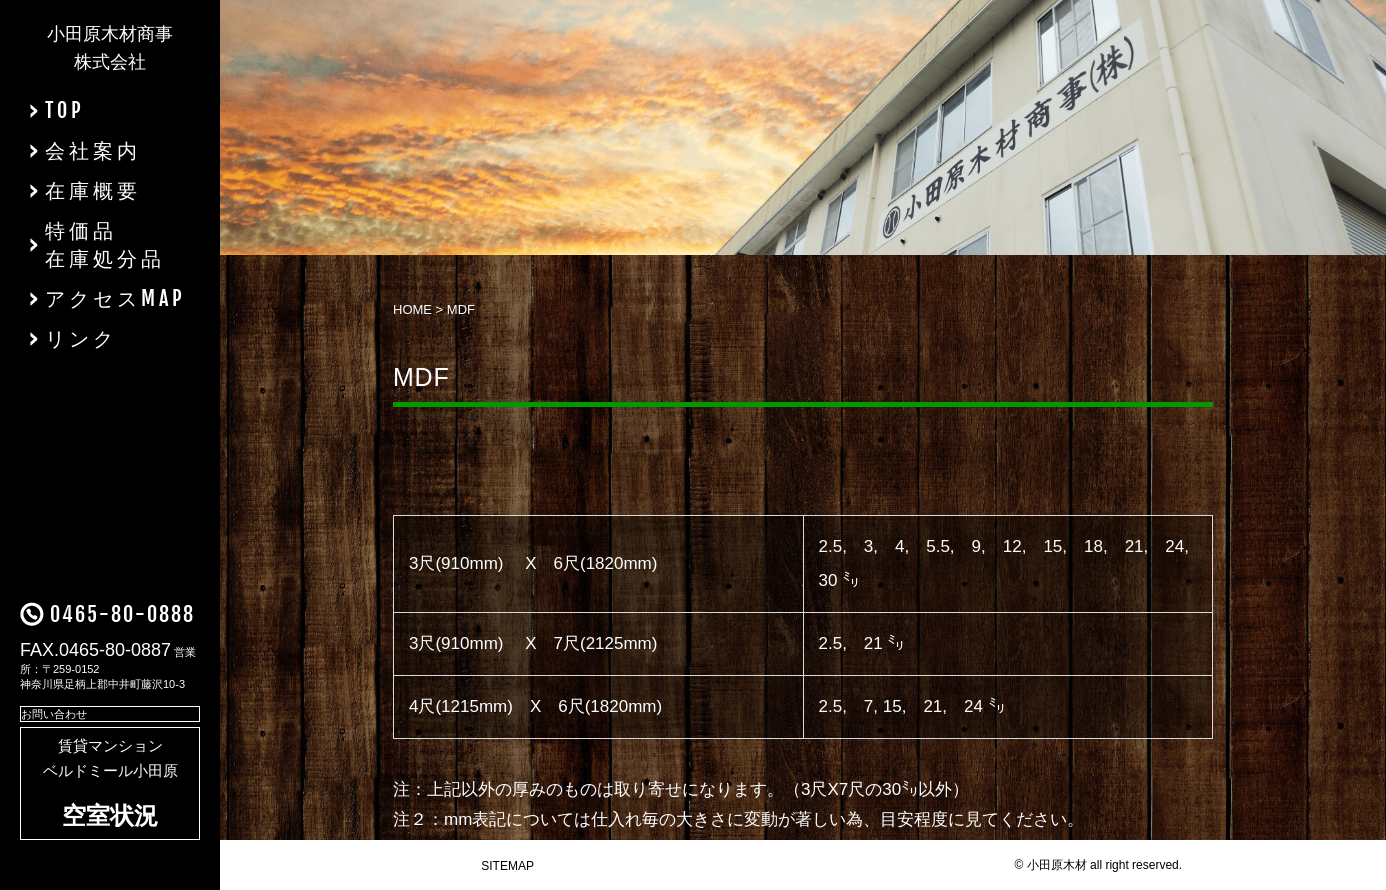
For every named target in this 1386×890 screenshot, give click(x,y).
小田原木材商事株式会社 (110, 48)
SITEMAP (507, 866)
